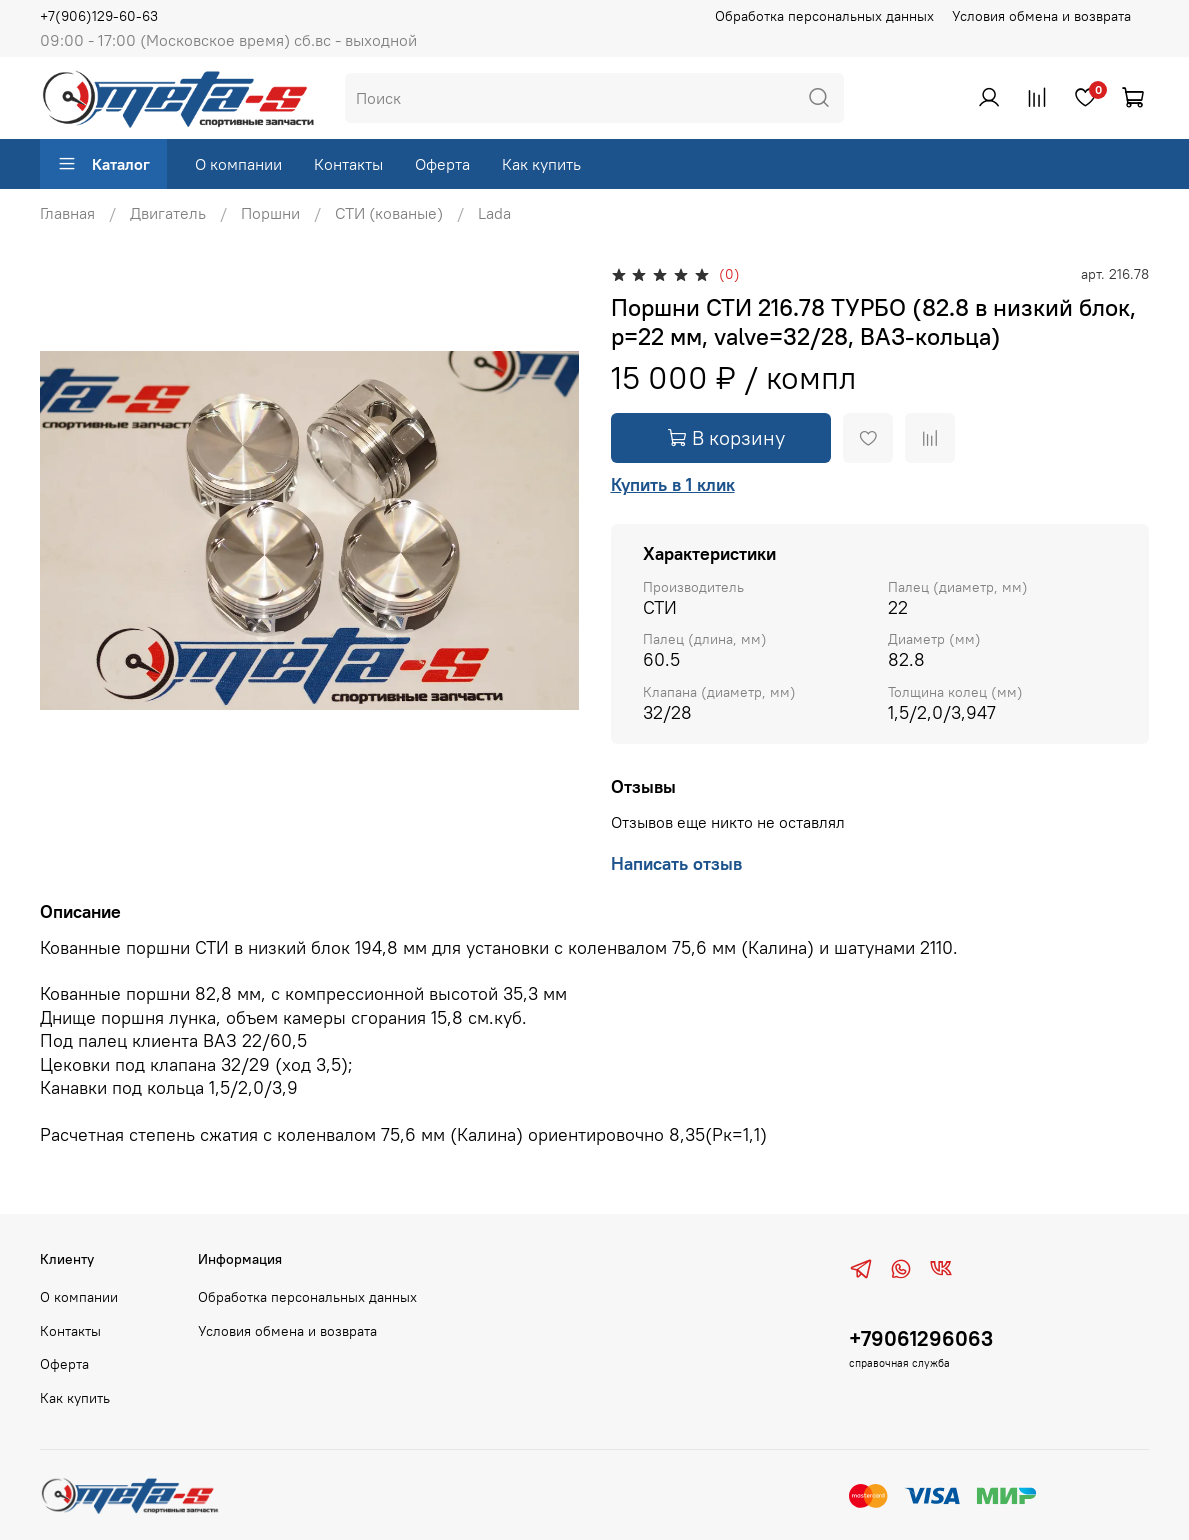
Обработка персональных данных (824, 16)
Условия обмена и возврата (1041, 16)
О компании (238, 164)
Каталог (103, 164)
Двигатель (168, 213)
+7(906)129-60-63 (99, 16)
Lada (494, 213)
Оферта (442, 164)
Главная (67, 213)
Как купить (541, 164)
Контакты (348, 164)
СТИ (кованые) (389, 213)
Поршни (270, 213)
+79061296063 (921, 1338)
